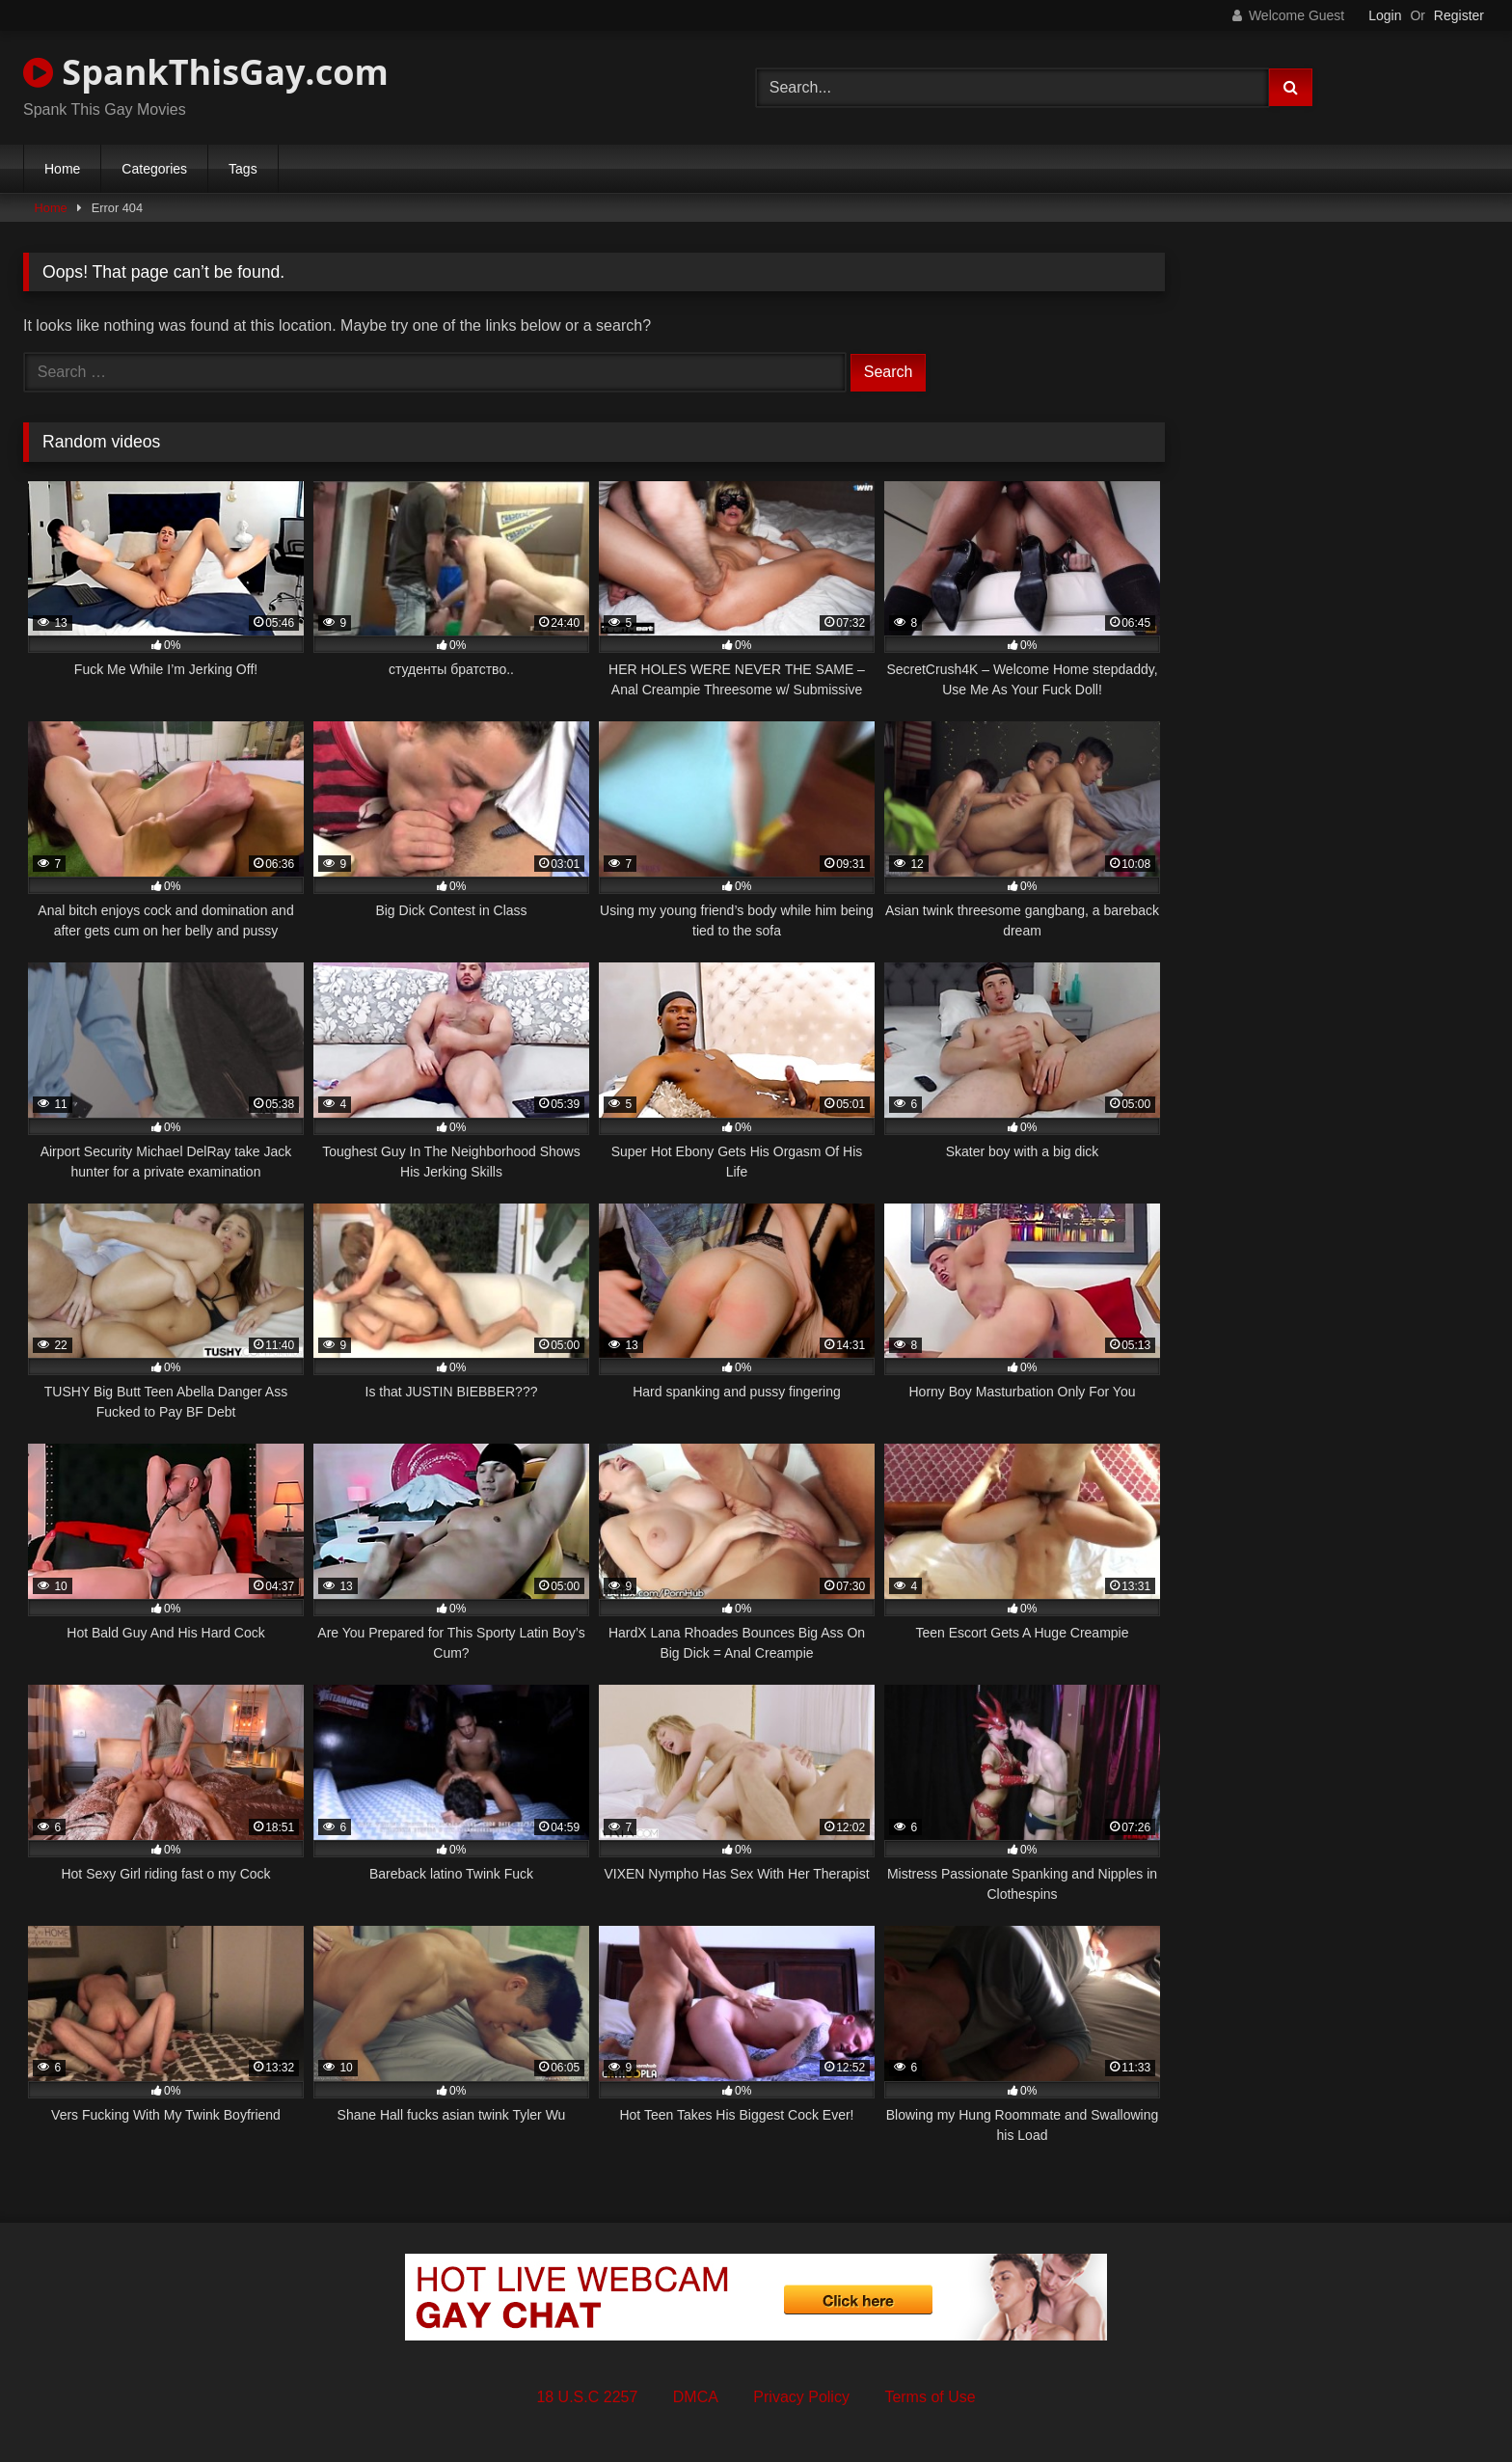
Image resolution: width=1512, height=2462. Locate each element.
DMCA (695, 2397)
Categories (154, 168)
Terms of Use (929, 2397)
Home (62, 168)
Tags (243, 168)
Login (1384, 15)
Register (1459, 15)
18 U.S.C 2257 (586, 2397)
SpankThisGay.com (206, 71)
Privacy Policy (801, 2397)
